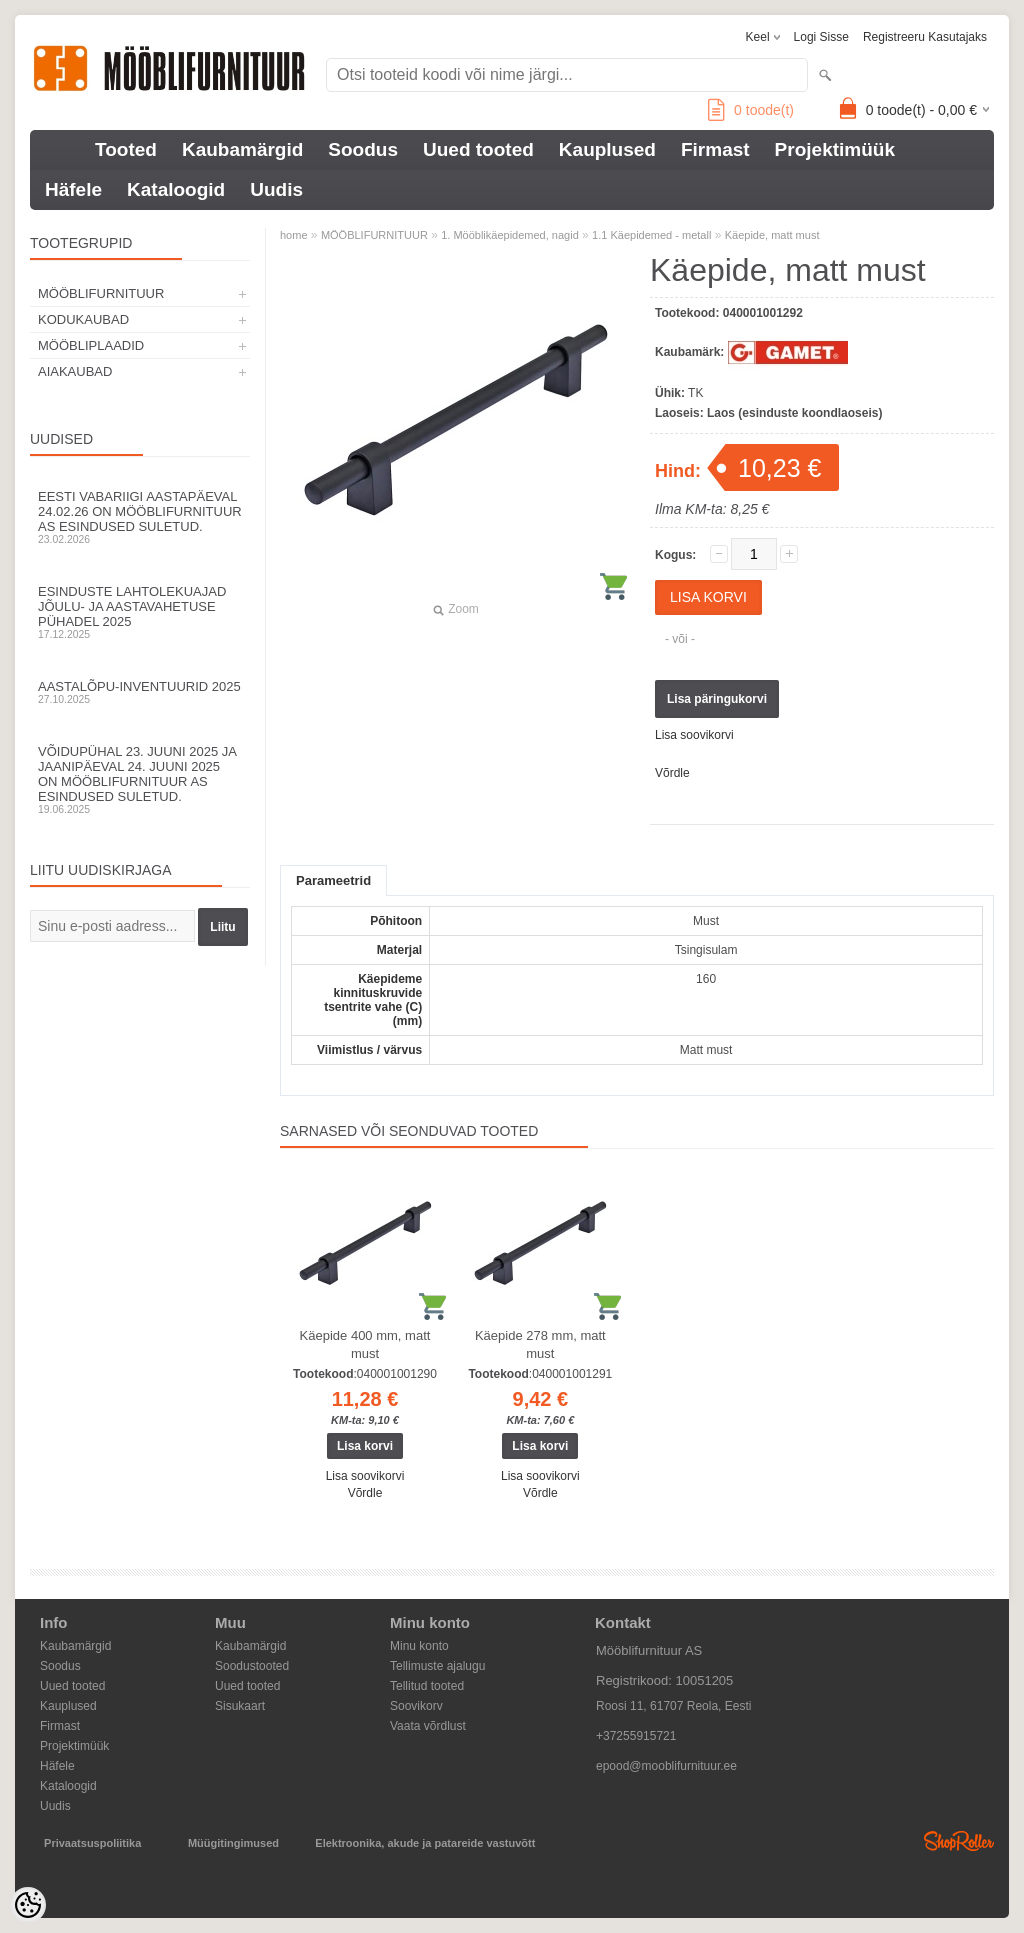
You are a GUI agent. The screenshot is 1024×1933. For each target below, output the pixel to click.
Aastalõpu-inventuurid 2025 (140, 692)
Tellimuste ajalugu (437, 1666)
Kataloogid (176, 189)
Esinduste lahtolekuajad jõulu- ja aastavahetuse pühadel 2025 (140, 612)
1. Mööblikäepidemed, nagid (510, 235)
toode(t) (751, 110)
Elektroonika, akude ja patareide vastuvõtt (425, 1843)
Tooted (126, 149)
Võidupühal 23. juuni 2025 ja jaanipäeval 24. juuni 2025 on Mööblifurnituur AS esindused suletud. (140, 779)
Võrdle (672, 773)
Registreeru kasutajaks (925, 37)
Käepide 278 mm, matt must (540, 1344)
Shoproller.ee (959, 1841)
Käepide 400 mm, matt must (365, 1344)
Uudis (276, 189)
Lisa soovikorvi (694, 735)
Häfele (73, 189)
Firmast (715, 149)
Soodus (363, 149)
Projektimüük (835, 149)
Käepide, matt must (772, 235)
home (294, 235)
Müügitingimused (233, 1843)
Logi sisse (821, 37)
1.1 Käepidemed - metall (651, 235)
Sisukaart (240, 1706)
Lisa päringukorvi (717, 699)
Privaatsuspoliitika (92, 1843)
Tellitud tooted (427, 1686)
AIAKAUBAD (75, 371)
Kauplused (607, 149)
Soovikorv (416, 1706)
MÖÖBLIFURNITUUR (101, 293)
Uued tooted (478, 149)
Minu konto (419, 1646)
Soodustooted (252, 1666)
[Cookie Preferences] (28, 1905)
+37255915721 (636, 1736)
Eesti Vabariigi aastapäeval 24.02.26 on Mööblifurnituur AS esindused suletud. (140, 517)
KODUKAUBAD (83, 319)
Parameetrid (333, 880)
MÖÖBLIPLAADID (91, 345)
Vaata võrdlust (428, 1726)
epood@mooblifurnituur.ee (666, 1766)
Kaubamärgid (242, 149)
